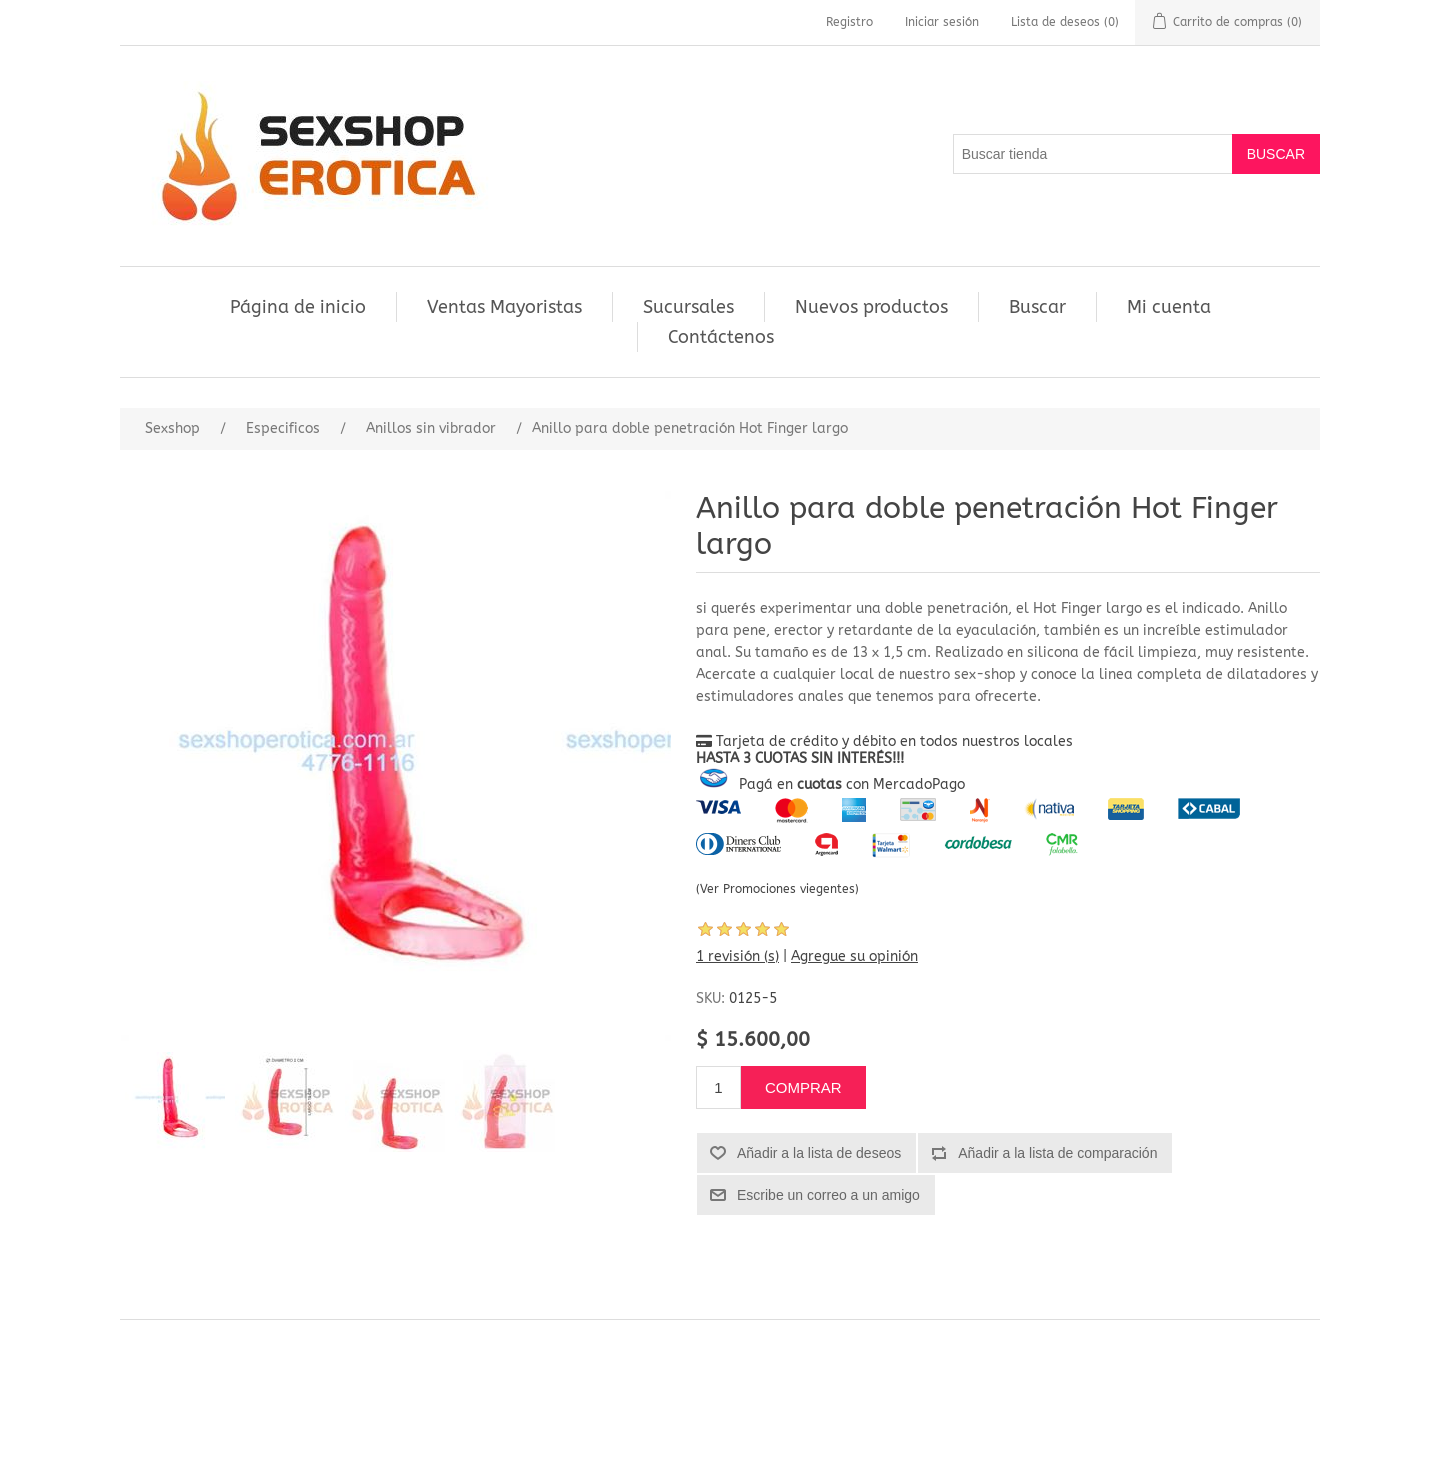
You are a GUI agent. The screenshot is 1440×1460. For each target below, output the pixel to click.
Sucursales (688, 307)
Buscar (1037, 307)
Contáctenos (721, 337)
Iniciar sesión (942, 22)
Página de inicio (298, 307)
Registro (849, 22)
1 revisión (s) (737, 956)
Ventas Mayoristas (504, 307)
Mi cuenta (1169, 307)
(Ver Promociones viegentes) (777, 889)
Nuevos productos (871, 307)
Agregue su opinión (854, 956)
